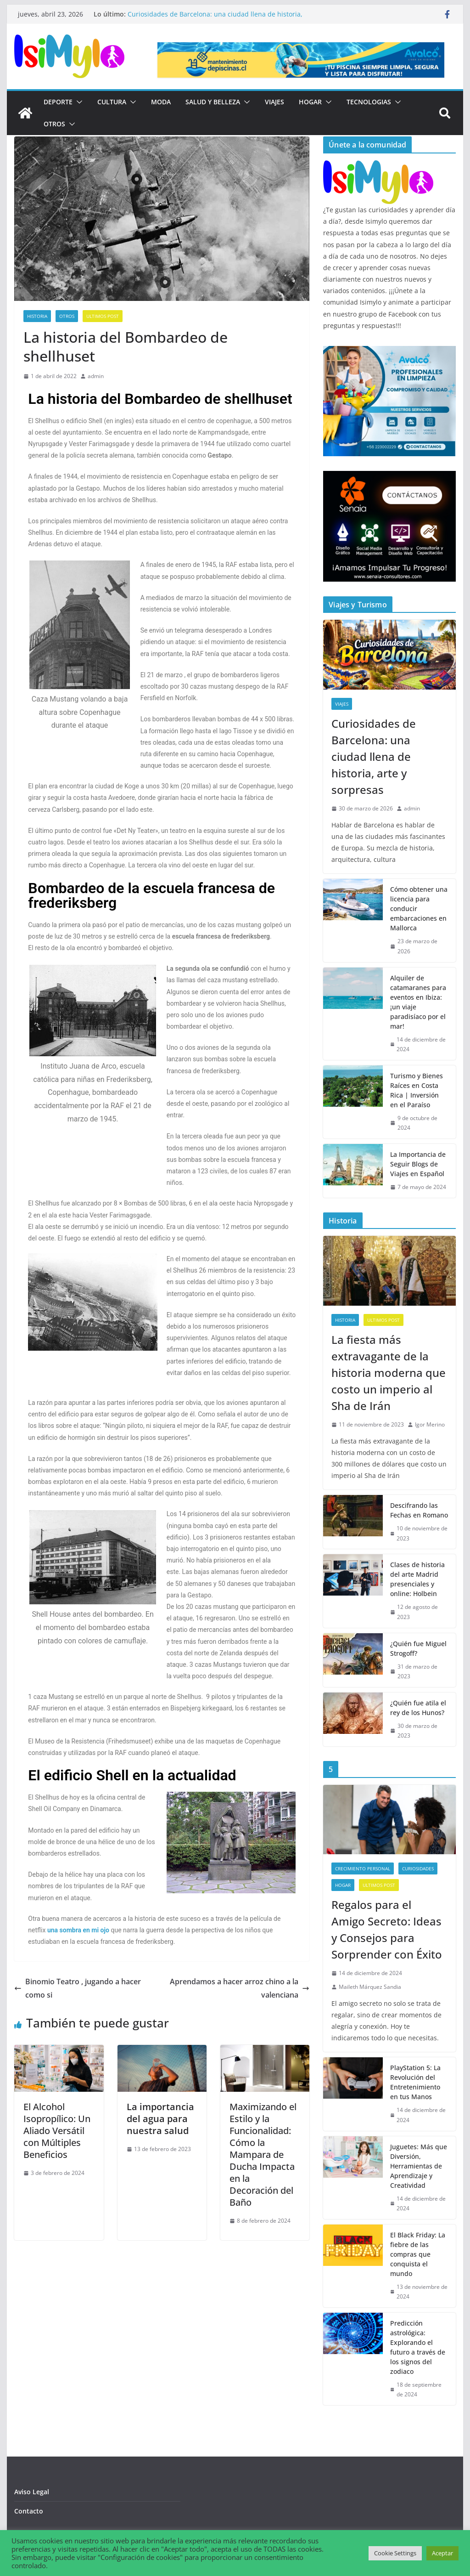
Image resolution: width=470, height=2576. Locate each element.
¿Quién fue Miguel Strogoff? (418, 1648)
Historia (37, 316)
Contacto (28, 2511)
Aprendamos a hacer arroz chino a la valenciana (239, 1988)
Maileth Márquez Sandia (370, 1987)
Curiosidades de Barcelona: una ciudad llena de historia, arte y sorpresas (373, 756)
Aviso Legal (31, 2491)
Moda (161, 101)
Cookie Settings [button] (395, 2553)
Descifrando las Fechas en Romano (419, 1510)
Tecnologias (369, 101)
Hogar (310, 101)
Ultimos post (102, 316)
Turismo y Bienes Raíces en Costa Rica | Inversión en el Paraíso (416, 1090)
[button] (78, 102)
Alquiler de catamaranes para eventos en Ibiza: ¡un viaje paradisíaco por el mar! (418, 1002)
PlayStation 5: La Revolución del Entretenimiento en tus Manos (415, 2082)
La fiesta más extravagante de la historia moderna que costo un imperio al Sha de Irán (388, 1372)
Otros (54, 123)
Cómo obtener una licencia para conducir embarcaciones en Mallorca (419, 908)
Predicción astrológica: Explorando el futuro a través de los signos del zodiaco (417, 2347)
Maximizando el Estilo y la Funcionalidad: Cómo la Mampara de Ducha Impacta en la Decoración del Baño (263, 2154)
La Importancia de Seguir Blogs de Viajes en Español (418, 1164)
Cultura (111, 101)
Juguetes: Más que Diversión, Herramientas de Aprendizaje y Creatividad (418, 2166)
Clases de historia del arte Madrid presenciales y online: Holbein (417, 1579)
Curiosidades (418, 1868)
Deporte (58, 101)
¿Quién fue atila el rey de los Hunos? (418, 1707)
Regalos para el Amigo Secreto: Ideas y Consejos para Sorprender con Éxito (386, 1929)
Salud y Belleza (212, 101)
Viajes (274, 101)
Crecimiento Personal (362, 1868)
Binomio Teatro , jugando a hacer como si (77, 1988)
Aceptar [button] (442, 2553)
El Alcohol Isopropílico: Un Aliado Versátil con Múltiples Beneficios (56, 2130)
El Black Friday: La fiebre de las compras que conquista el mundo (417, 2254)
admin (96, 376)
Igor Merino (430, 1424)
